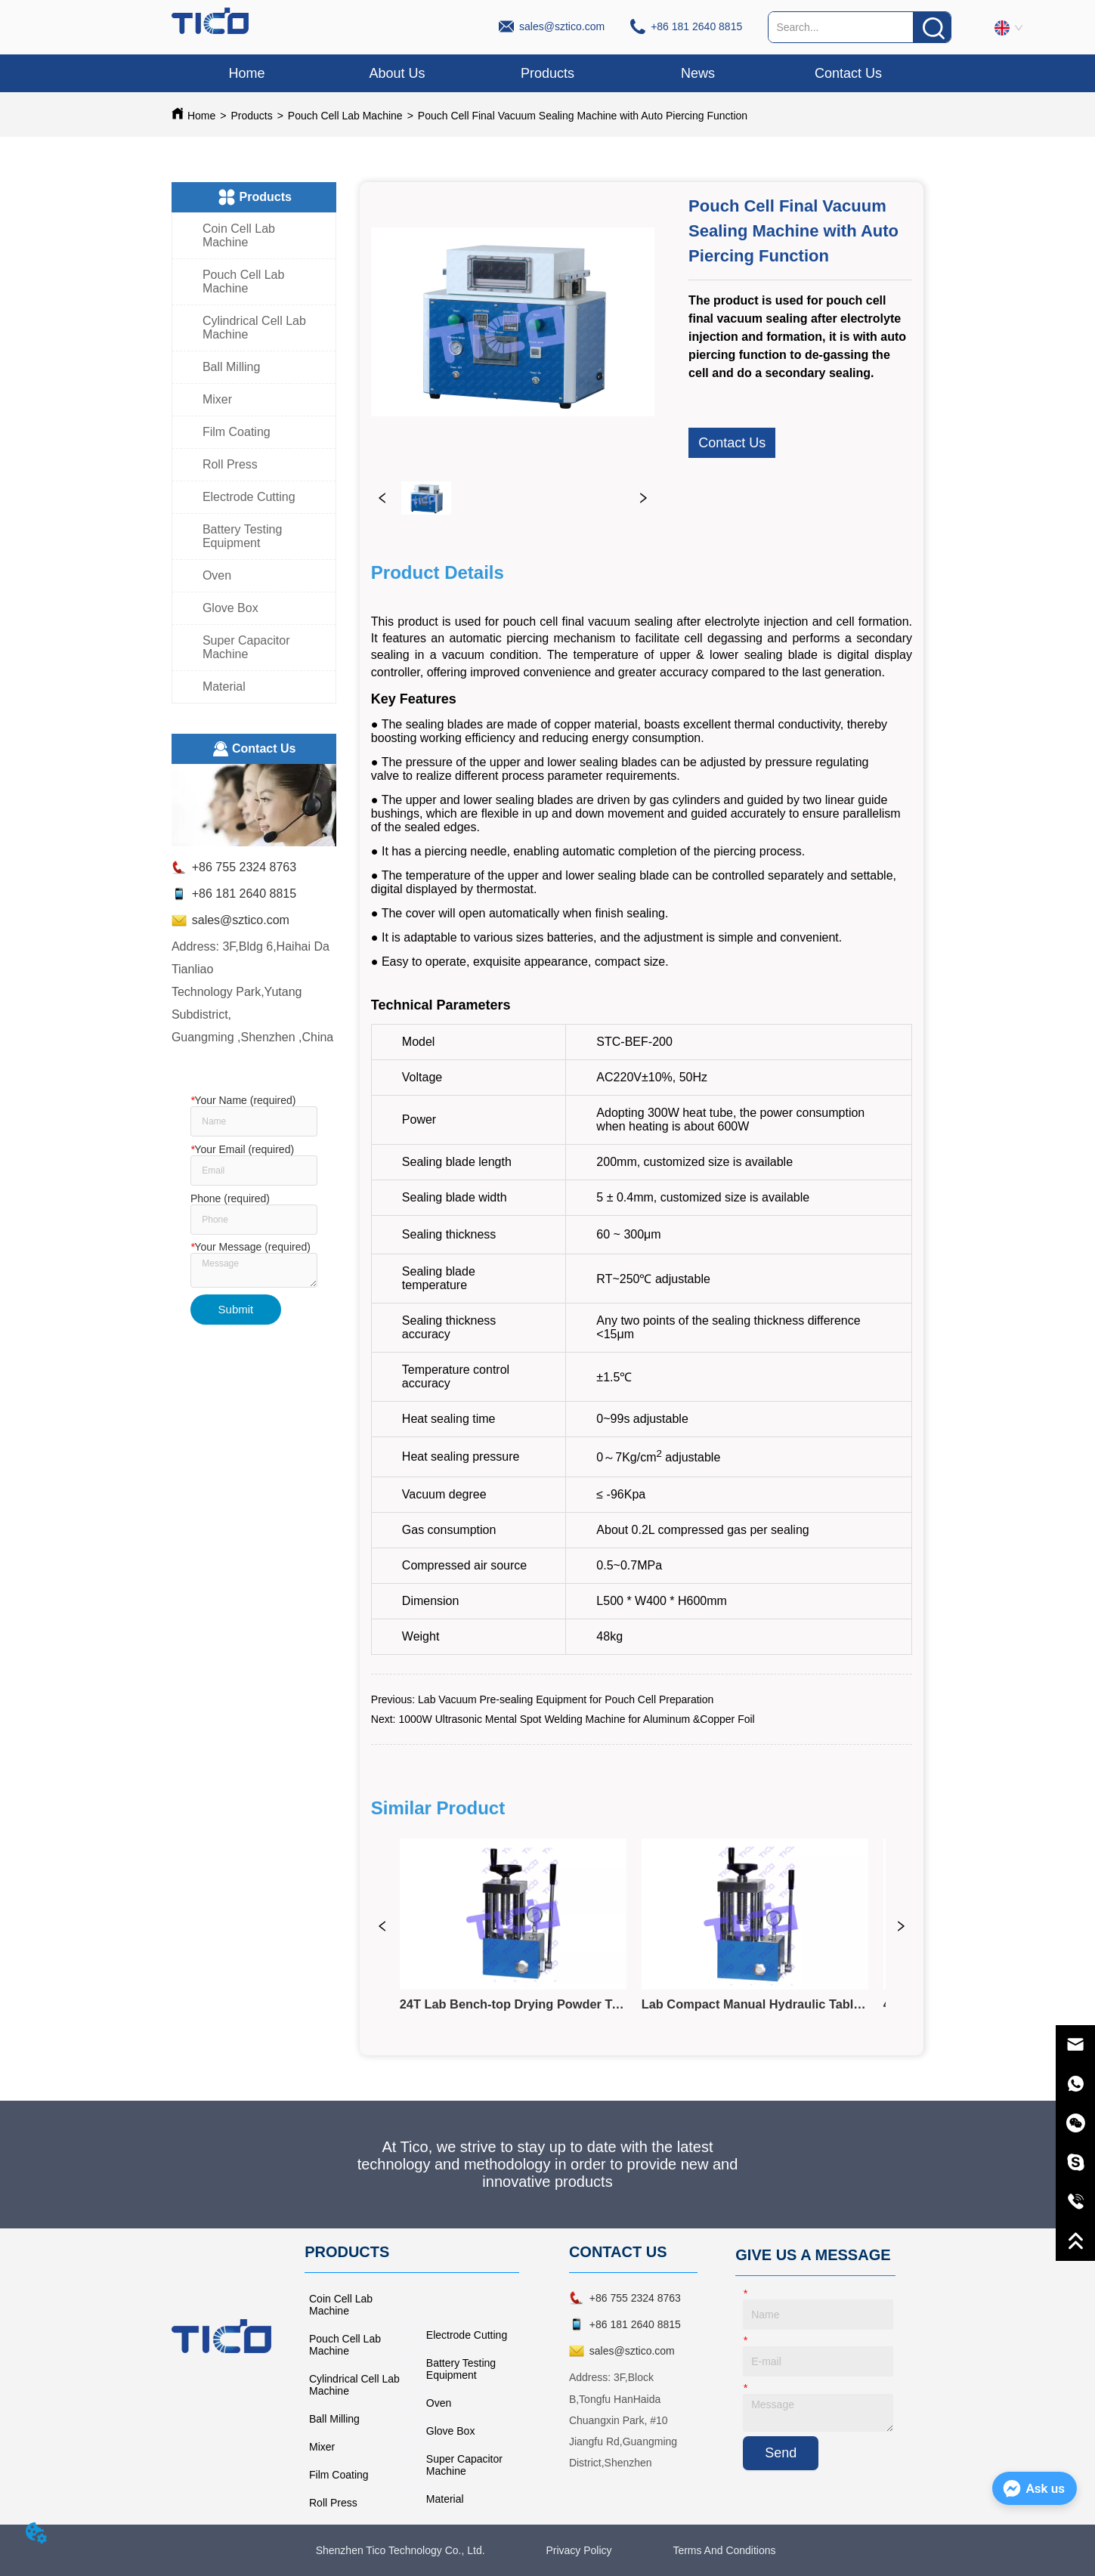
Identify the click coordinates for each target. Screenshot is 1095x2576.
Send (781, 2452)
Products (251, 116)
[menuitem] (547, 73)
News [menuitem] (698, 73)
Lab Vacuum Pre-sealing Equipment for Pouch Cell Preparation (565, 1699)
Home (201, 116)
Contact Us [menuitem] (848, 73)
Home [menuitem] (246, 73)
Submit (236, 1309)
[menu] (547, 73)
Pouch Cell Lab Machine (345, 116)
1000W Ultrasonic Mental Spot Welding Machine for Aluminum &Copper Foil (576, 1719)
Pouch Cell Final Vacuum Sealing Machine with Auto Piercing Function (582, 116)
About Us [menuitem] (397, 73)
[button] (547, 73)
